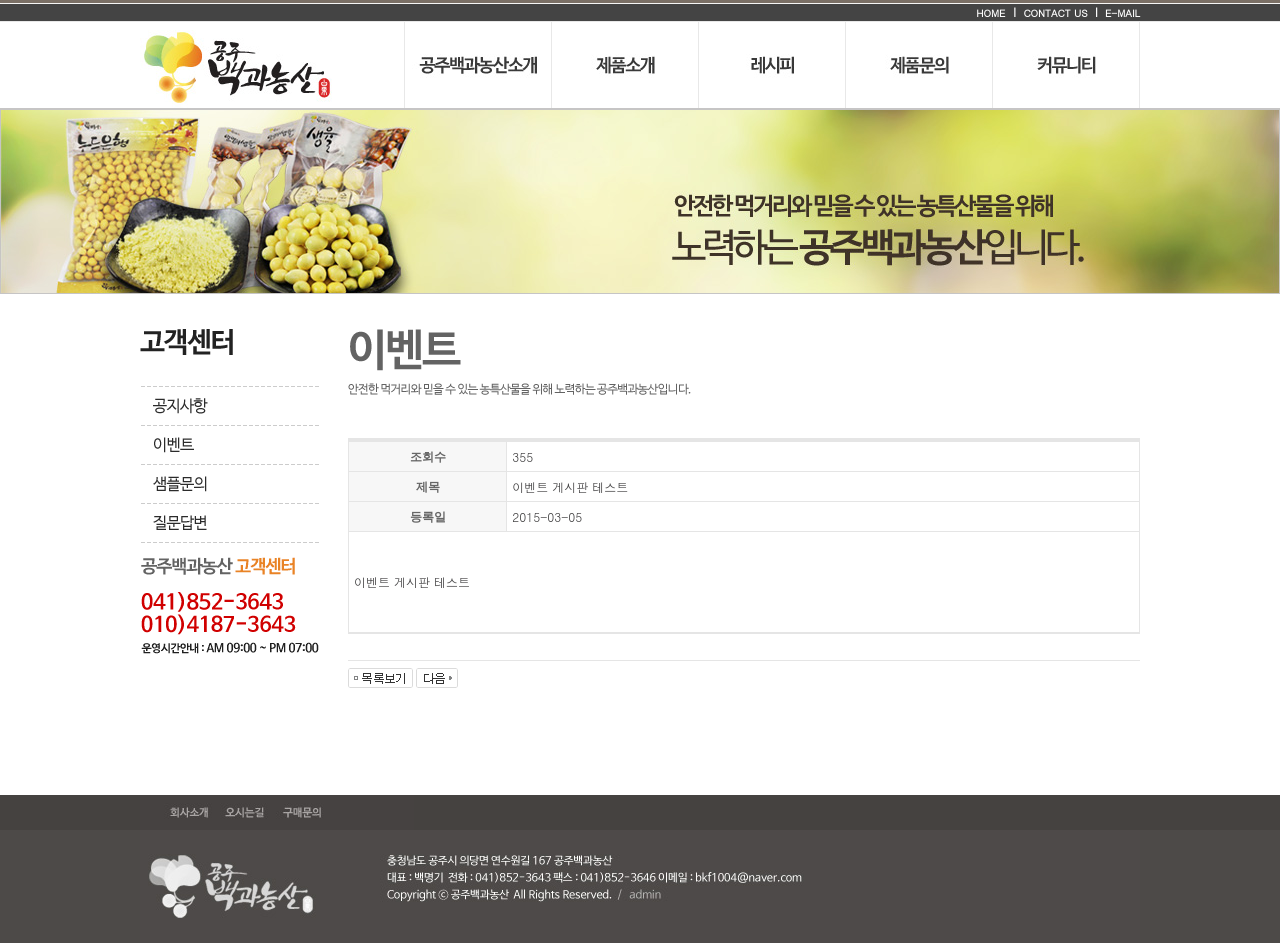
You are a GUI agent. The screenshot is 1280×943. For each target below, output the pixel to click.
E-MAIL (1121, 13)
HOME (990, 13)
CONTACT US (1055, 13)
